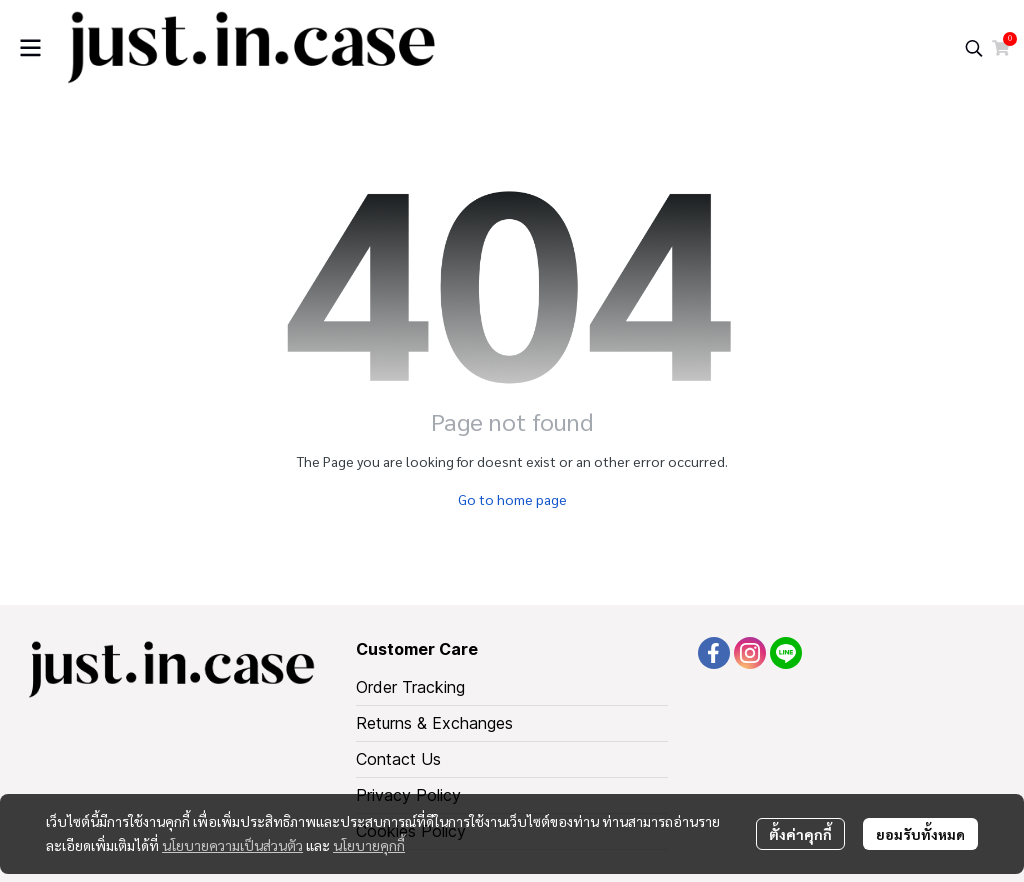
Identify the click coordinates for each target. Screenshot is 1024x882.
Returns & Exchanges (434, 723)
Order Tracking (410, 687)
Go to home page (512, 499)
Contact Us (398, 759)
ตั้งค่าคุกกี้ (800, 834)
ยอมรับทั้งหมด (920, 834)
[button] (974, 48)
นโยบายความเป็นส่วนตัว (232, 845)
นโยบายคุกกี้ (369, 845)
